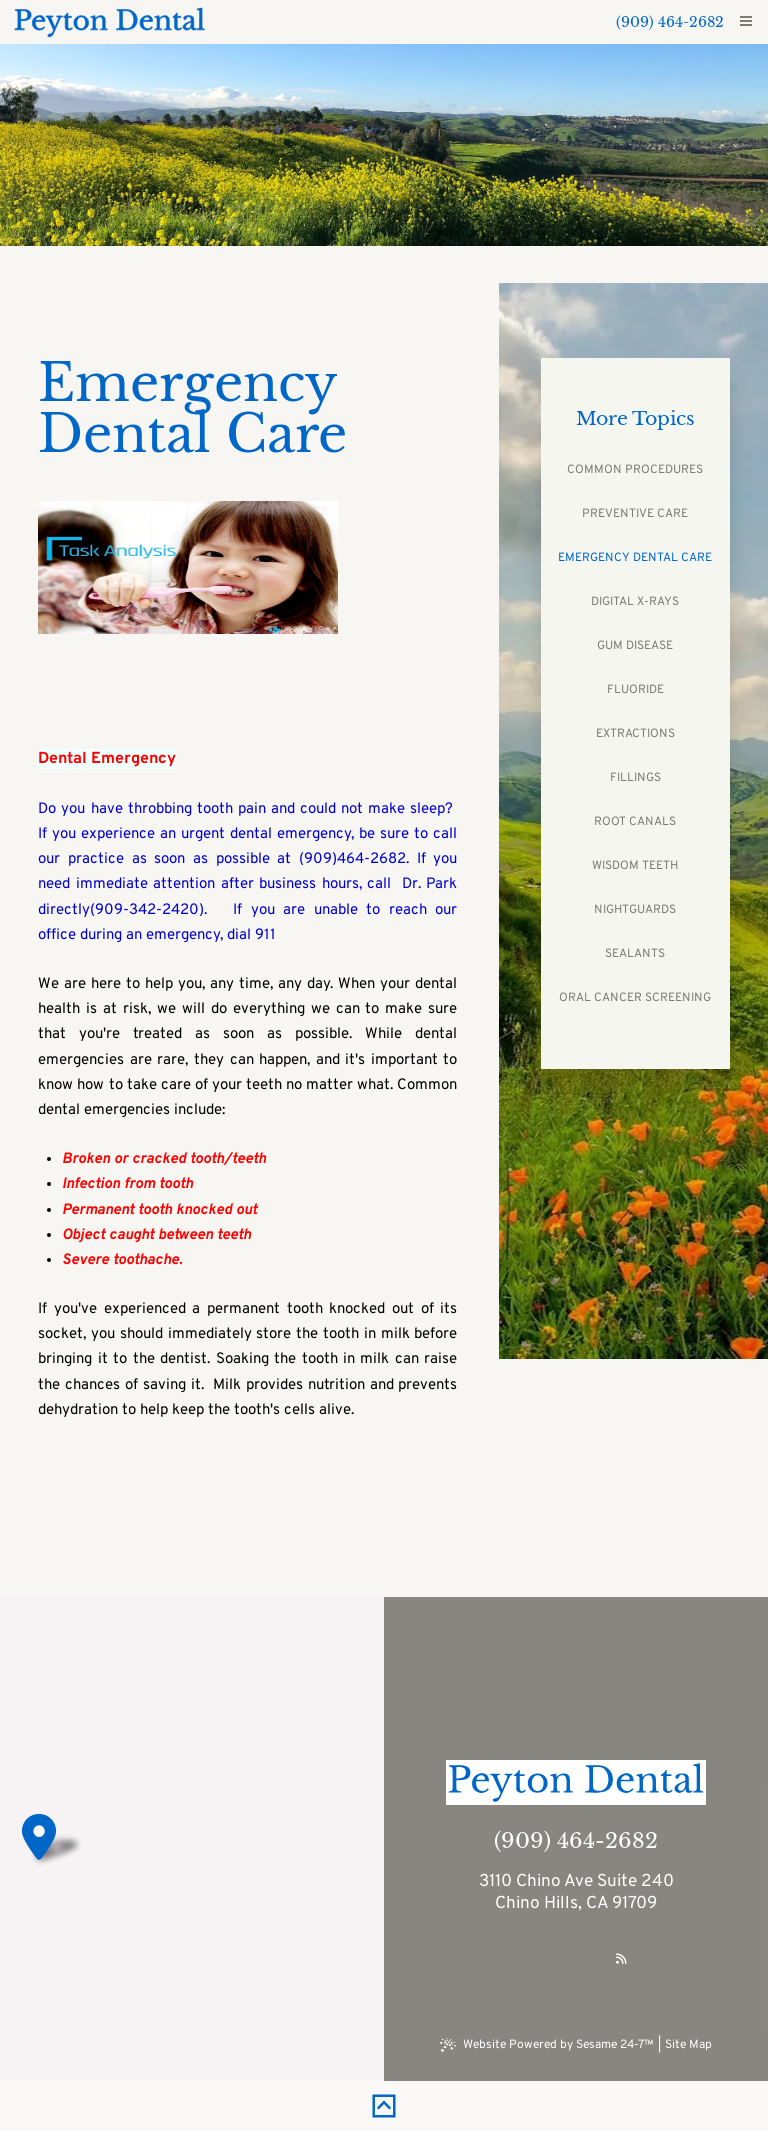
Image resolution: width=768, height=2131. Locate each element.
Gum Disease (635, 646)
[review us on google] (575, 1960)
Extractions (635, 734)
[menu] (746, 22)
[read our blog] (622, 1960)
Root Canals (635, 822)
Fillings (635, 778)
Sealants (635, 954)
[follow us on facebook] (531, 1960)
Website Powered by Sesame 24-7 (547, 2045)
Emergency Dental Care (635, 558)
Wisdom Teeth (635, 866)
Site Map (688, 2045)
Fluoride (635, 690)
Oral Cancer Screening (635, 998)
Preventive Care (635, 514)
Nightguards (635, 910)
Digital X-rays (635, 602)
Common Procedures (635, 470)
